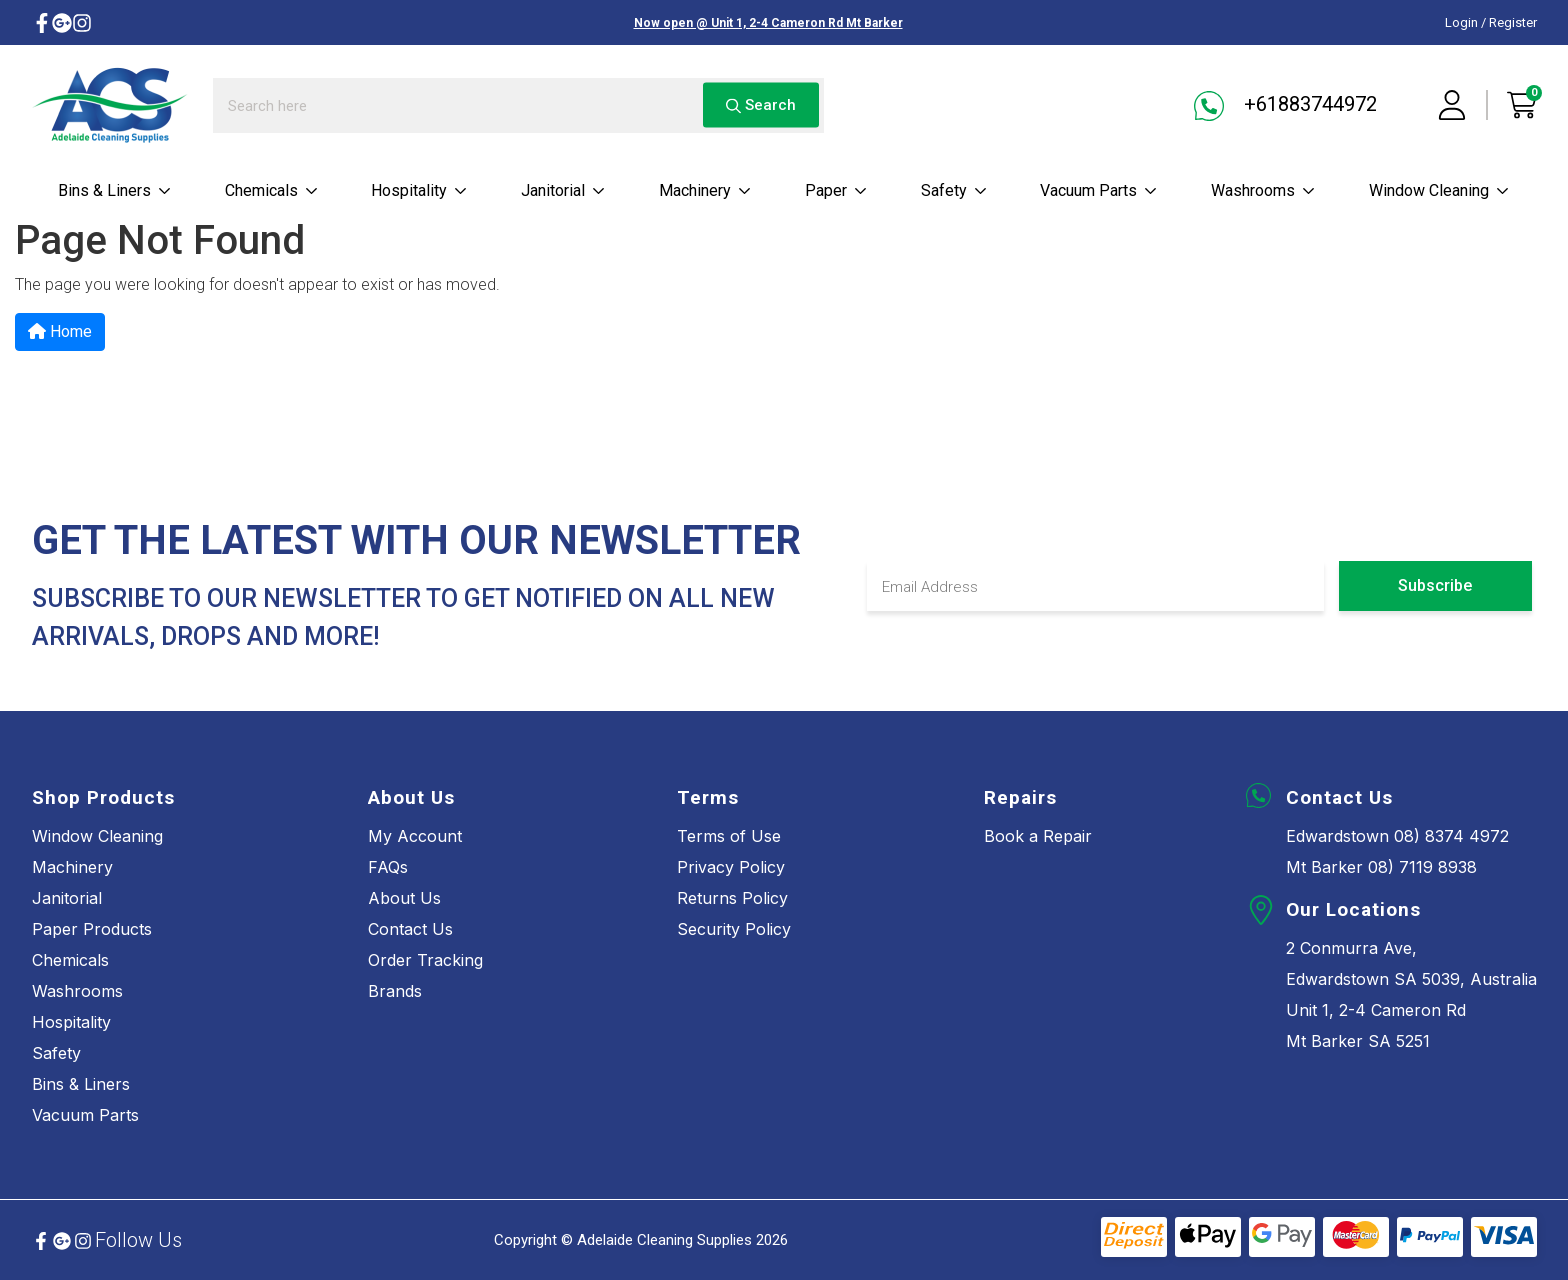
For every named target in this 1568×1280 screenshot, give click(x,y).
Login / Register (1491, 22)
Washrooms (1263, 190)
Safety (954, 190)
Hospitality (419, 190)
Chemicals (272, 190)
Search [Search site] (761, 105)
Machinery (705, 190)
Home (60, 331)
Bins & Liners (115, 190)
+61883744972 (1285, 106)
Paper (836, 190)
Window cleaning (1439, 190)
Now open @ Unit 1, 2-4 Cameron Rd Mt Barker (768, 23)
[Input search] (518, 105)
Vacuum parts (1099, 190)
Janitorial (563, 190)
